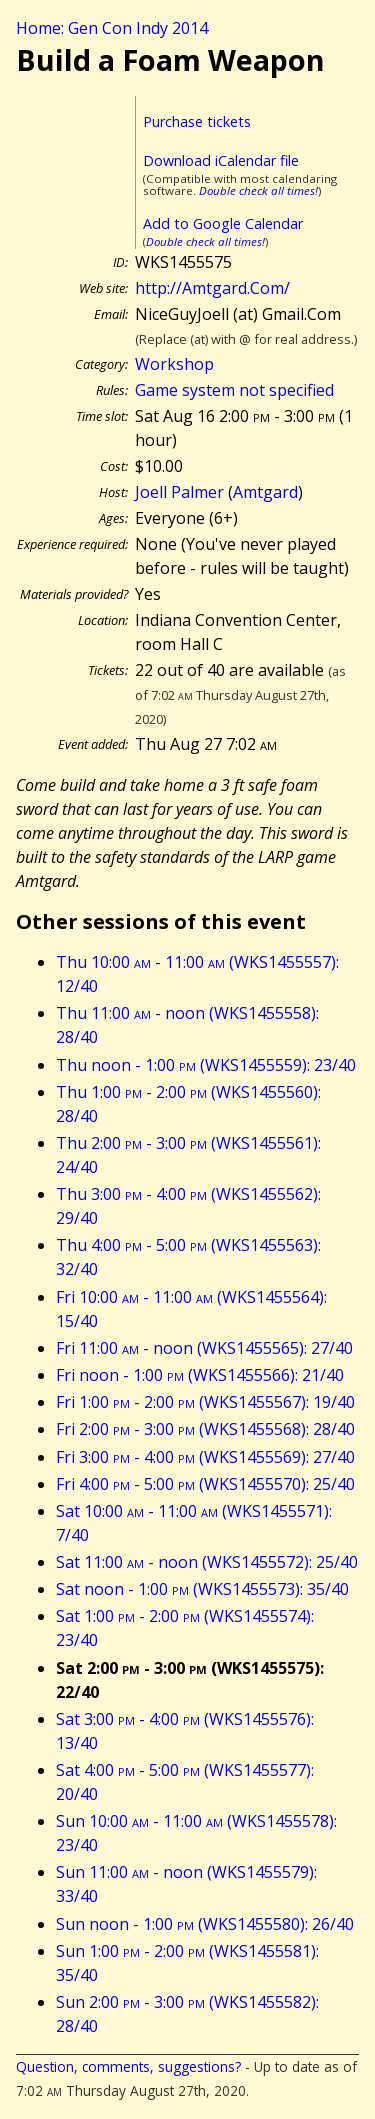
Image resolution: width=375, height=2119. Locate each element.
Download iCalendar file (221, 160)
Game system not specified (234, 390)
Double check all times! (258, 190)
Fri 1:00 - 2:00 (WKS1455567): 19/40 (205, 1402)
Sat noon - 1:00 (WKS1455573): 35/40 (202, 1589)
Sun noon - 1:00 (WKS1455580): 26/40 (205, 1924)
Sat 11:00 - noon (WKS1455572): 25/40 (207, 1562)
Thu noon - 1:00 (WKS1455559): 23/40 (206, 1065)
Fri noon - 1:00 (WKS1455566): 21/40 (200, 1375)
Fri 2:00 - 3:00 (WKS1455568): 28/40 (205, 1429)
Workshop (174, 364)
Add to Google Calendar (223, 223)
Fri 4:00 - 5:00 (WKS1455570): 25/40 (205, 1484)
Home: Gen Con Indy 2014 (112, 28)
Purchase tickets (197, 121)
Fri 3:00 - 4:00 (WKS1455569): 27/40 (205, 1457)
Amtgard (265, 492)
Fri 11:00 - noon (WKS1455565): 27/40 (204, 1348)
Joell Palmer (179, 492)
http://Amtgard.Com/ (212, 288)
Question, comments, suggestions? (128, 2066)
